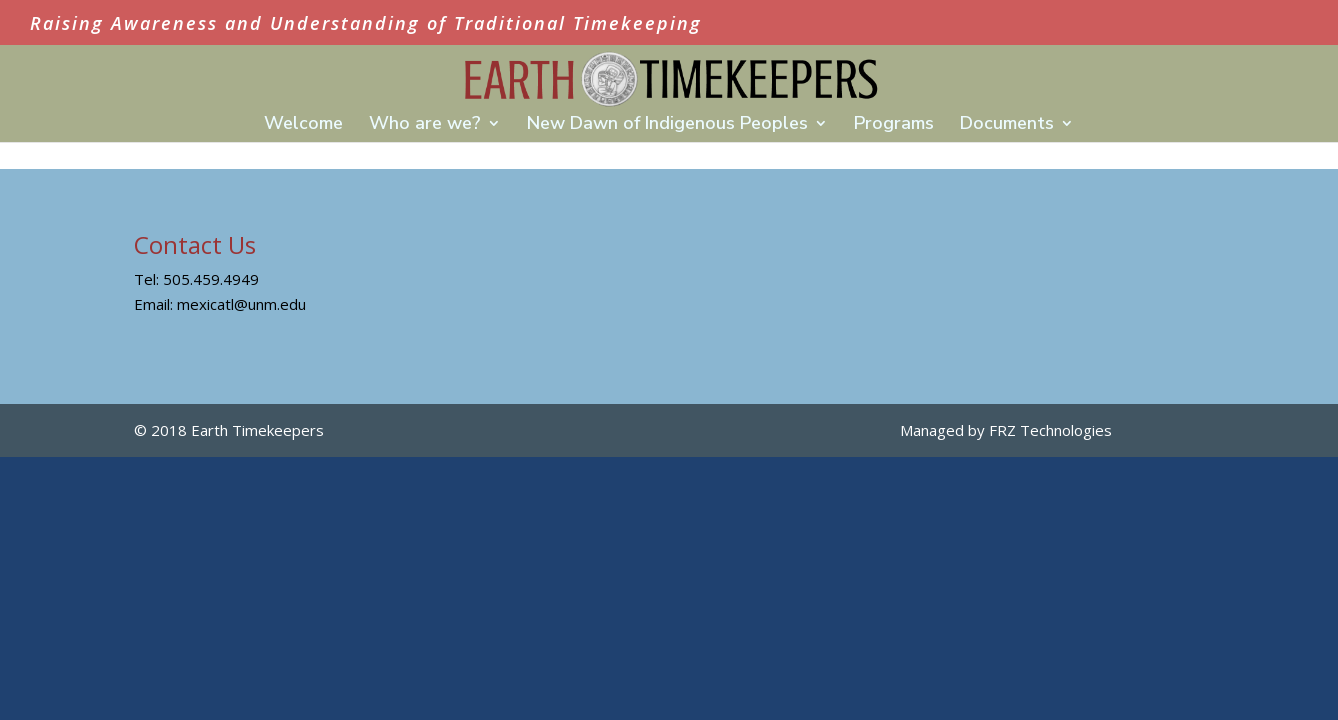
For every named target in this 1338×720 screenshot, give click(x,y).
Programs (894, 125)
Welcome (303, 125)
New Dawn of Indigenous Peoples (667, 125)
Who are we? (425, 125)
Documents (1007, 125)
